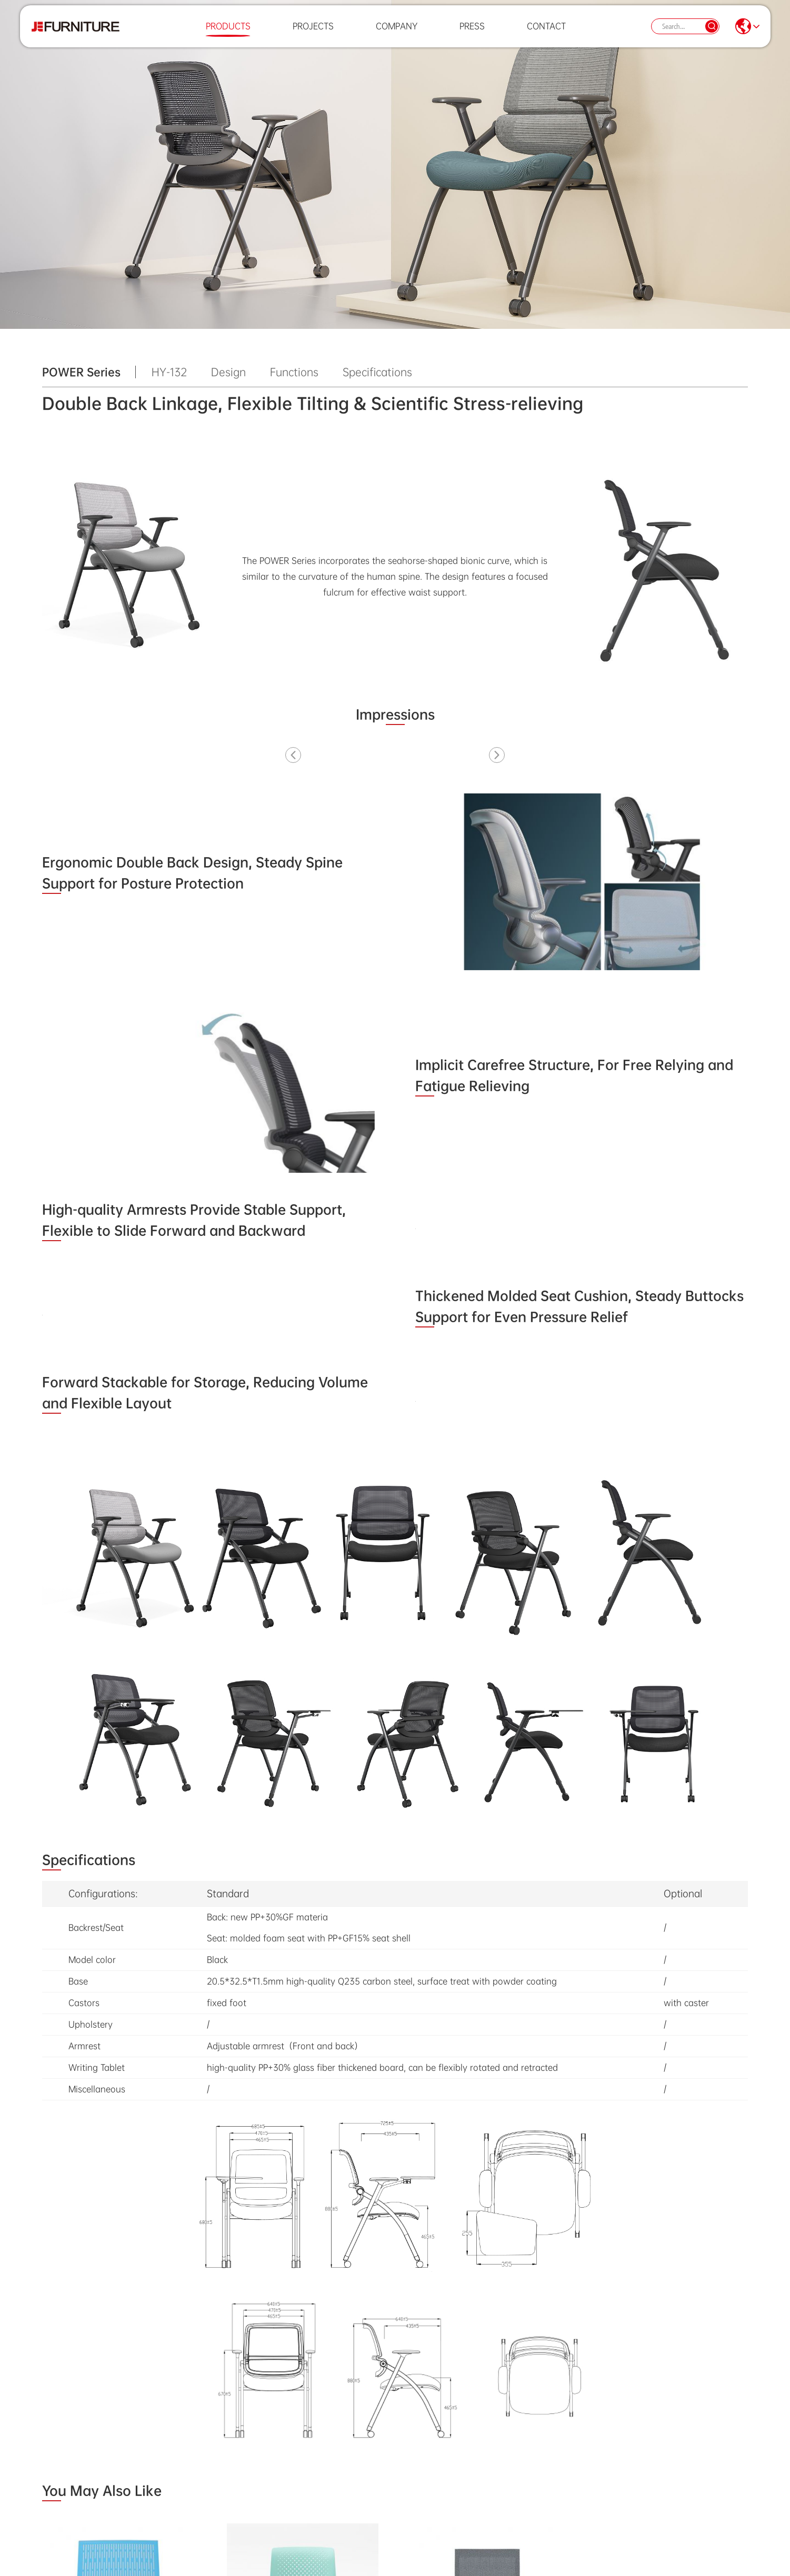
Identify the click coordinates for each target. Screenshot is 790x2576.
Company (396, 33)
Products (228, 33)
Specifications (377, 372)
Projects (313, 33)
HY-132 (169, 372)
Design (228, 372)
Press (472, 33)
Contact (546, 33)
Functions (294, 372)
